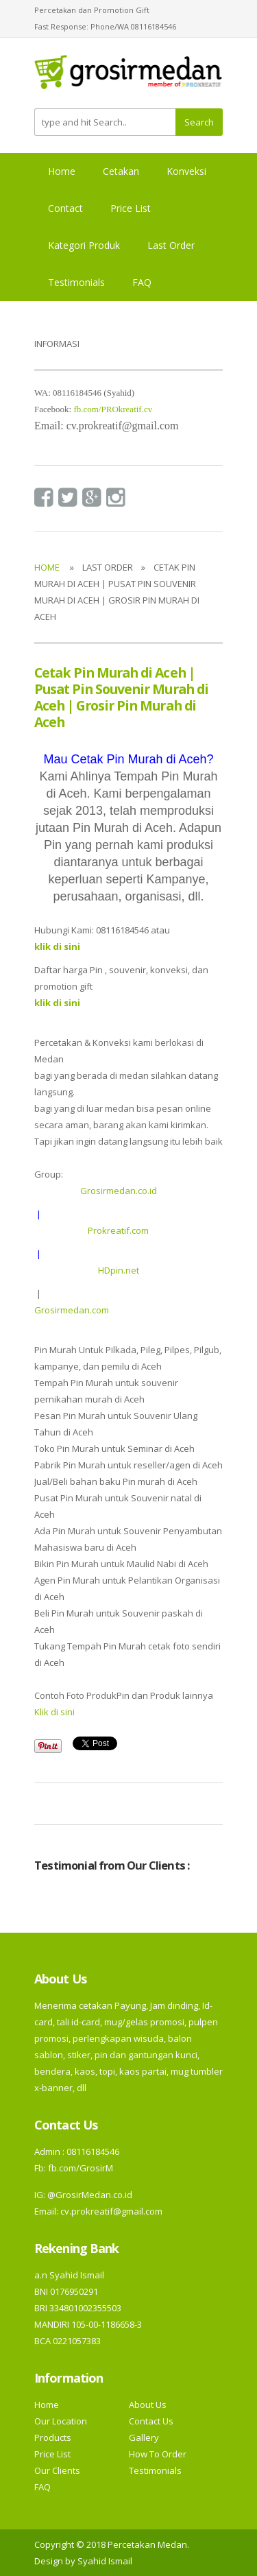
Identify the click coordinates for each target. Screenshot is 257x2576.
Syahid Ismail (104, 2561)
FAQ (141, 282)
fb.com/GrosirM (79, 2168)
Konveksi (186, 171)
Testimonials (76, 282)
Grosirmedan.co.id (118, 1190)
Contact (65, 208)
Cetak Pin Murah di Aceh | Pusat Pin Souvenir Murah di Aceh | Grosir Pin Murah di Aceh (121, 697)
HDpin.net (118, 1270)
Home (61, 171)
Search (199, 122)
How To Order (157, 2454)
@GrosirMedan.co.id (89, 2195)
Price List (130, 208)
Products (52, 2437)
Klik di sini (54, 1712)
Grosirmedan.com (71, 1310)
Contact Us (151, 2421)
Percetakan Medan (147, 2544)
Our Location (60, 2421)
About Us (148, 2404)
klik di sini (57, 1003)
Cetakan (121, 171)
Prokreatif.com (118, 1230)
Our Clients (57, 2470)
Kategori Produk (84, 245)
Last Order (171, 245)
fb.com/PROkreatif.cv (112, 409)
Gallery (144, 2437)
